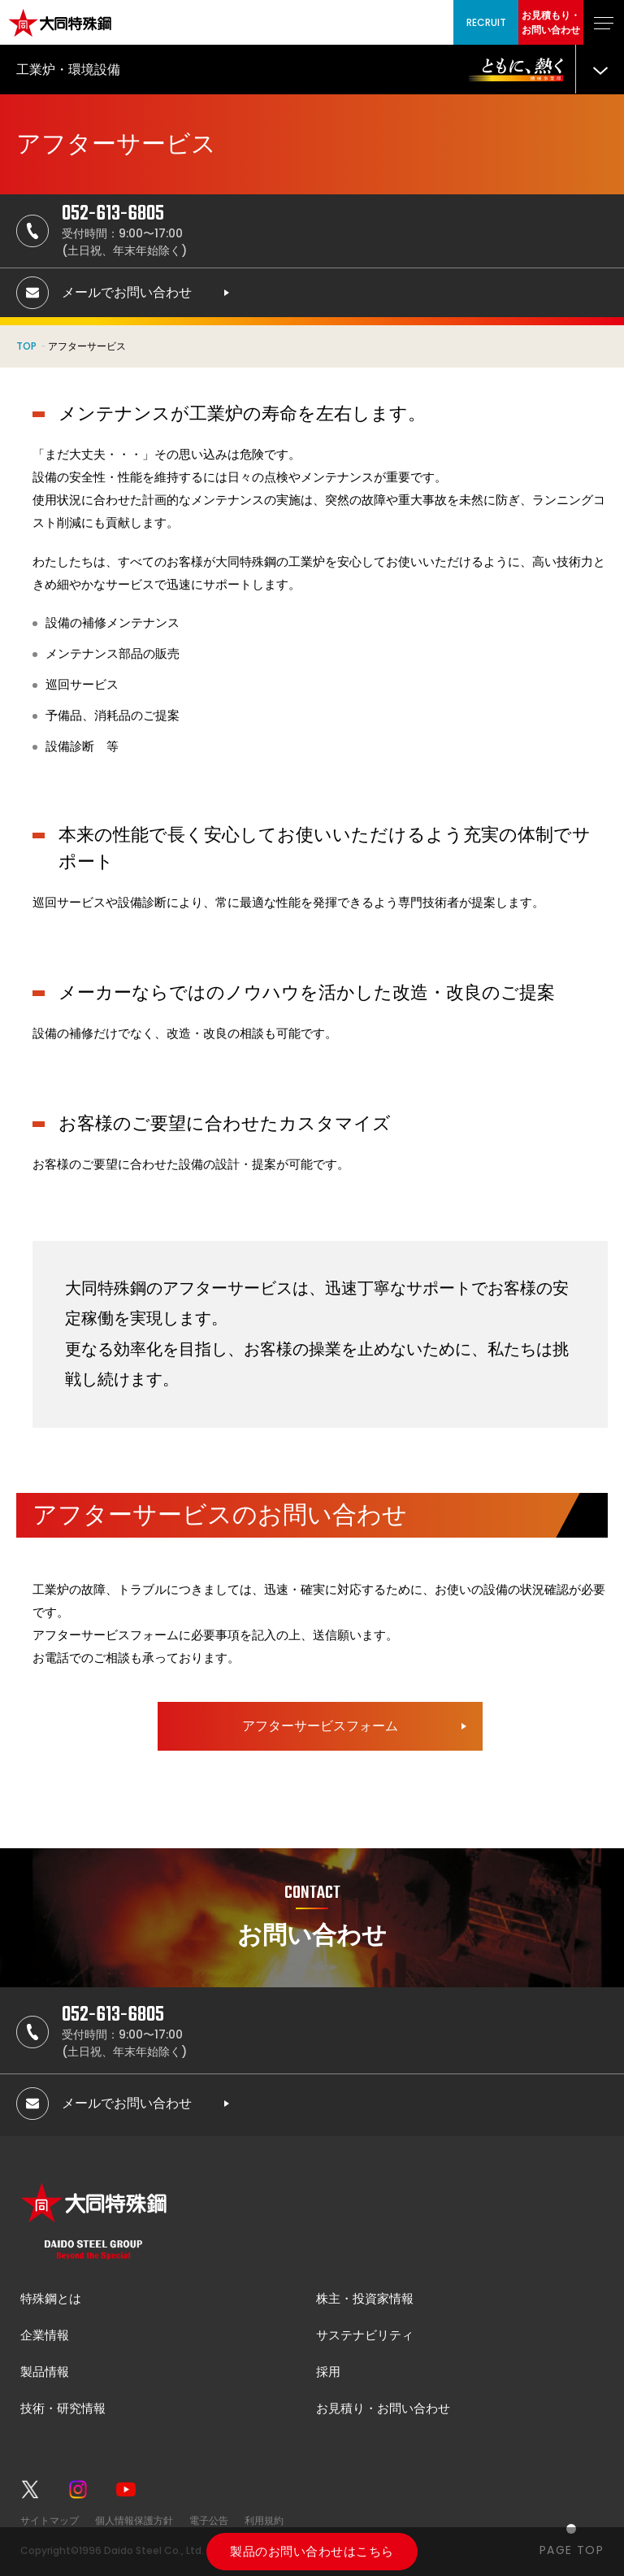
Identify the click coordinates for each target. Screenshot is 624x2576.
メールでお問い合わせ (127, 292)
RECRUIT (486, 22)
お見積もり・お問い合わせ (551, 22)
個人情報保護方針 (134, 2520)
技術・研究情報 (63, 2408)
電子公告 (208, 2520)
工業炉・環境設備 (68, 69)
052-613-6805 (113, 214)
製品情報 (44, 2371)
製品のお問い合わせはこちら (311, 2551)
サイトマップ (49, 2520)
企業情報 (44, 2334)
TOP (26, 346)
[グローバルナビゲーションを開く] (603, 22)
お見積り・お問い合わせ (383, 2408)
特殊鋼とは (50, 2298)
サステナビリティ (365, 2334)
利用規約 (264, 2520)
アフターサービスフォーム (320, 1726)
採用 (328, 2371)
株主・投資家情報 (365, 2298)
